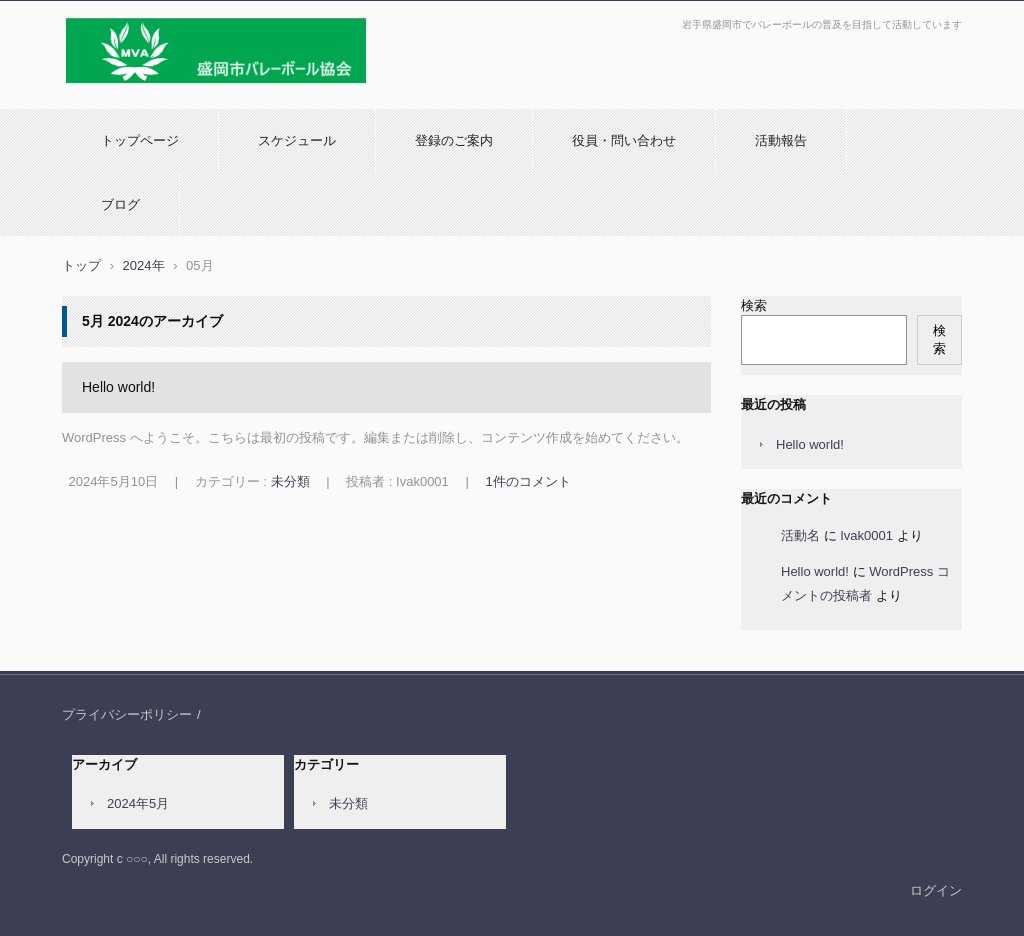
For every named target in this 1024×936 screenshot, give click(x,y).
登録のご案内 (454, 140)
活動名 (800, 535)
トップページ (140, 140)
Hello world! (118, 387)
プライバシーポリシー (127, 714)
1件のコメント (527, 481)
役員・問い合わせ (624, 140)
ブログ (120, 204)
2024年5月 (138, 803)
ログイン (936, 890)
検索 (754, 305)
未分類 (290, 481)
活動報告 (781, 140)
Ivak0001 (866, 535)
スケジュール (297, 140)
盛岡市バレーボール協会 (143, 93)
